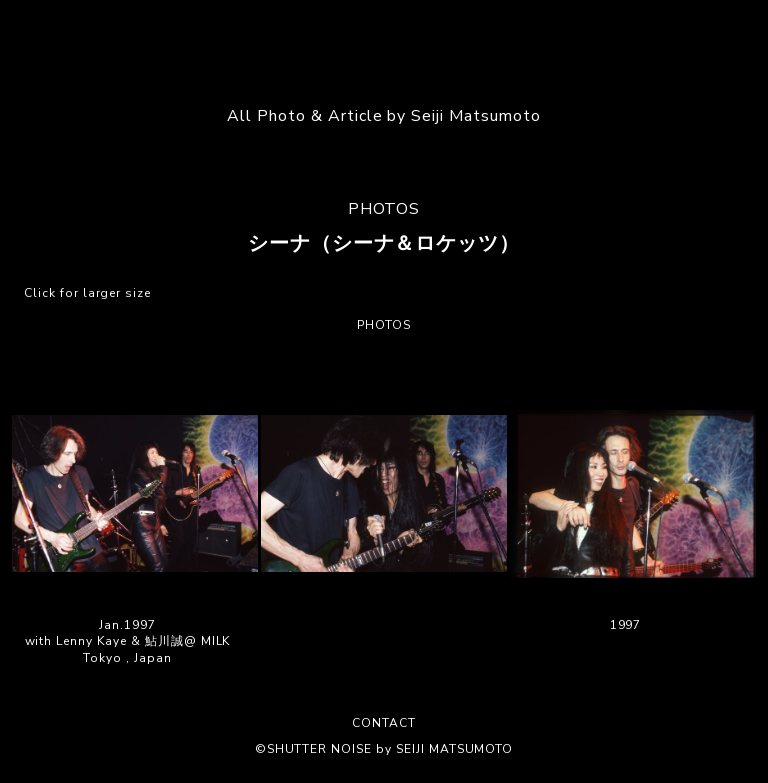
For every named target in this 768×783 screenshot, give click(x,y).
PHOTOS (384, 209)
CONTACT (384, 723)
